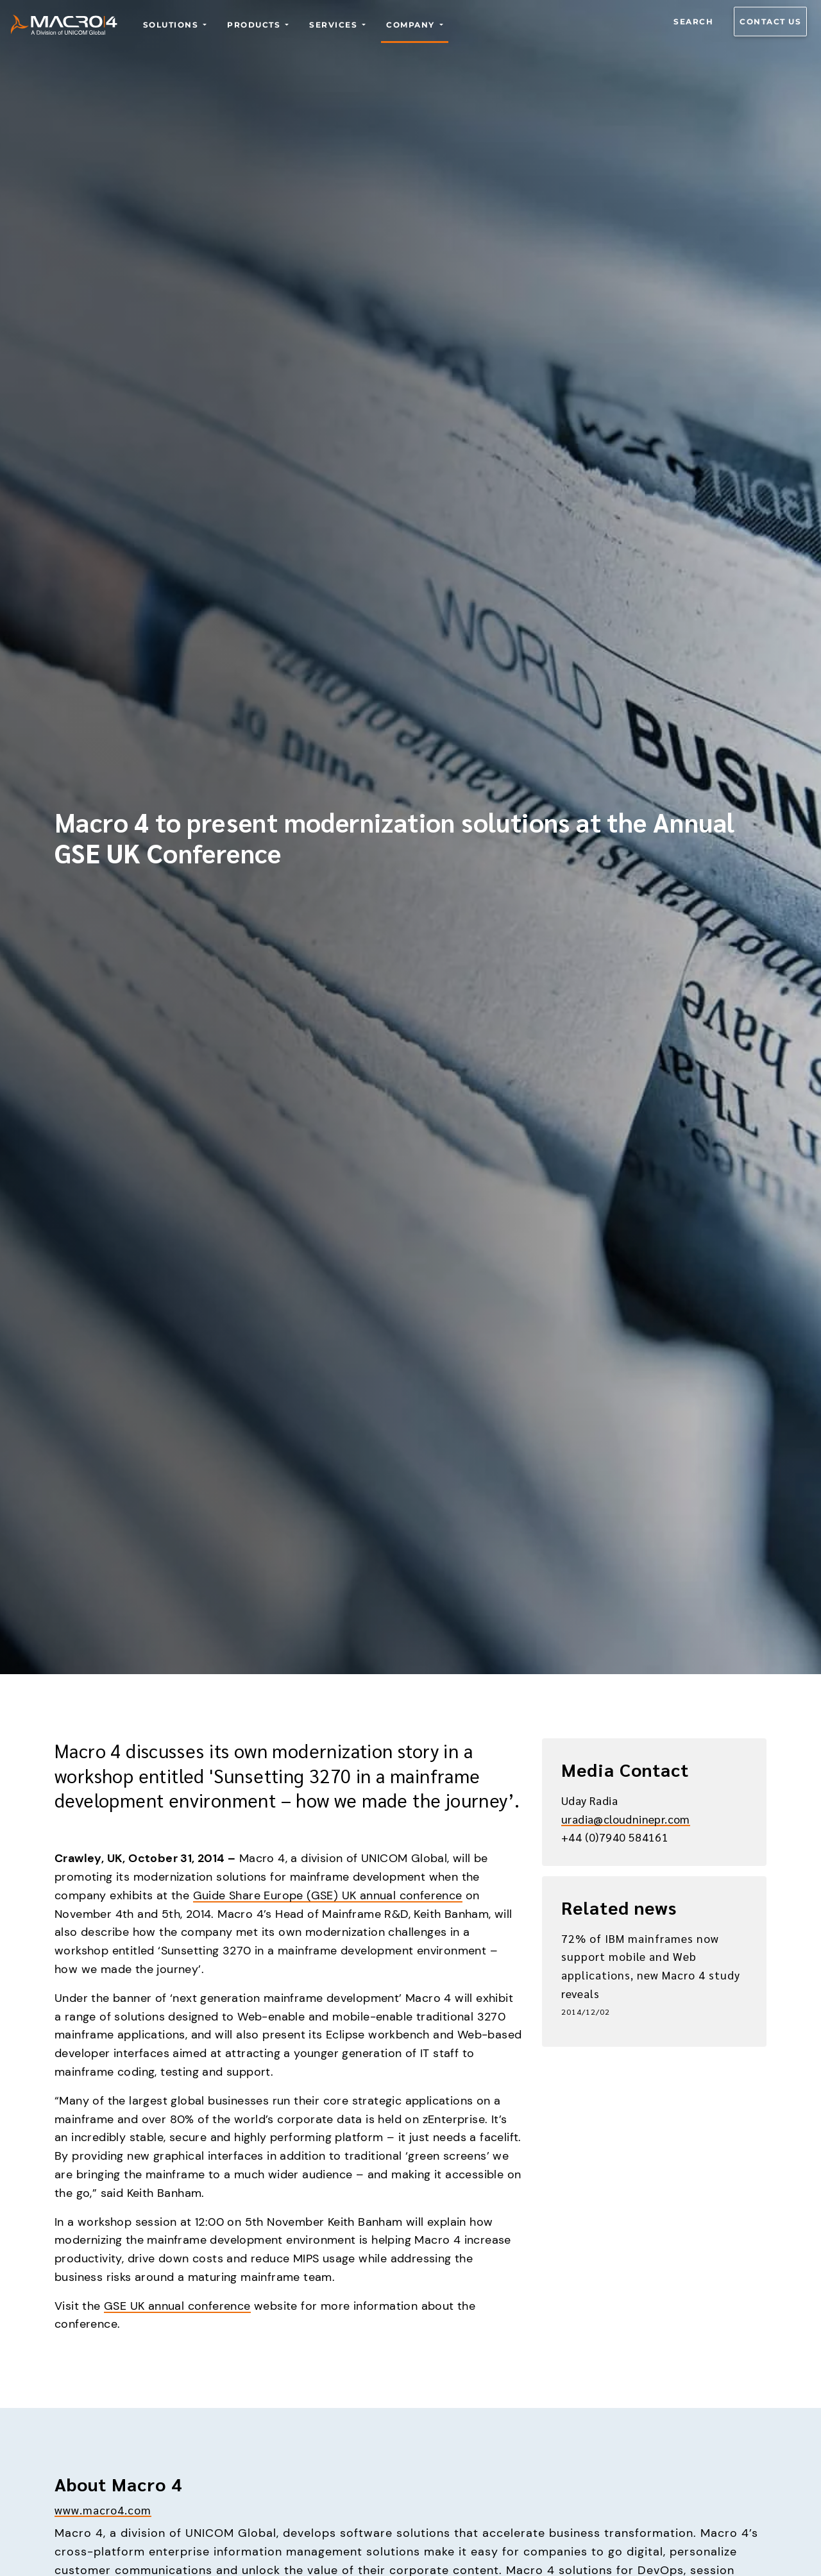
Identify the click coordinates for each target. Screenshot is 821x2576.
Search (693, 21)
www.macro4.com (103, 2509)
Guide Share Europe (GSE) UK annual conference (327, 1895)
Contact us (770, 21)
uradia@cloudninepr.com (625, 1818)
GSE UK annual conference (177, 2306)
